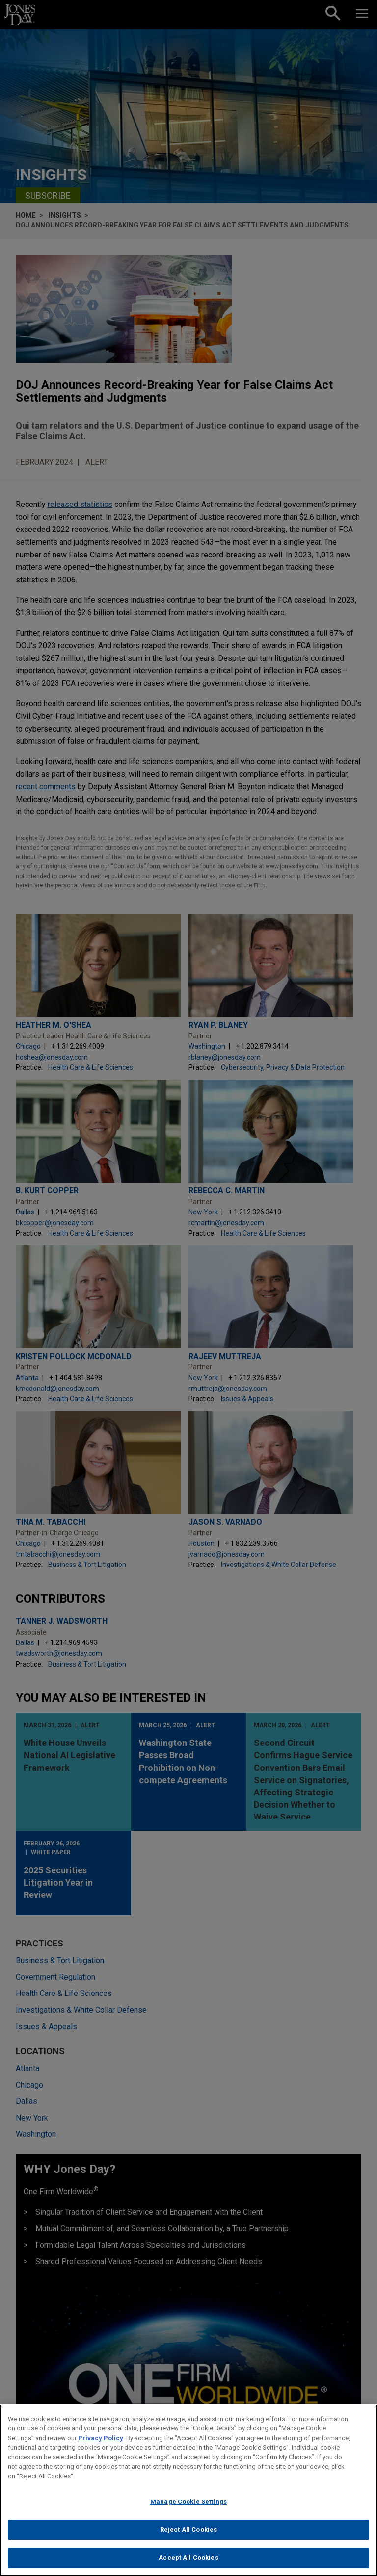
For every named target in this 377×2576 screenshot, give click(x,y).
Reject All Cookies (188, 2534)
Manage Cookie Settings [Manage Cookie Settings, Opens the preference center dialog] (188, 2506)
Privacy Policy (100, 2442)
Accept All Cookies (188, 2562)
